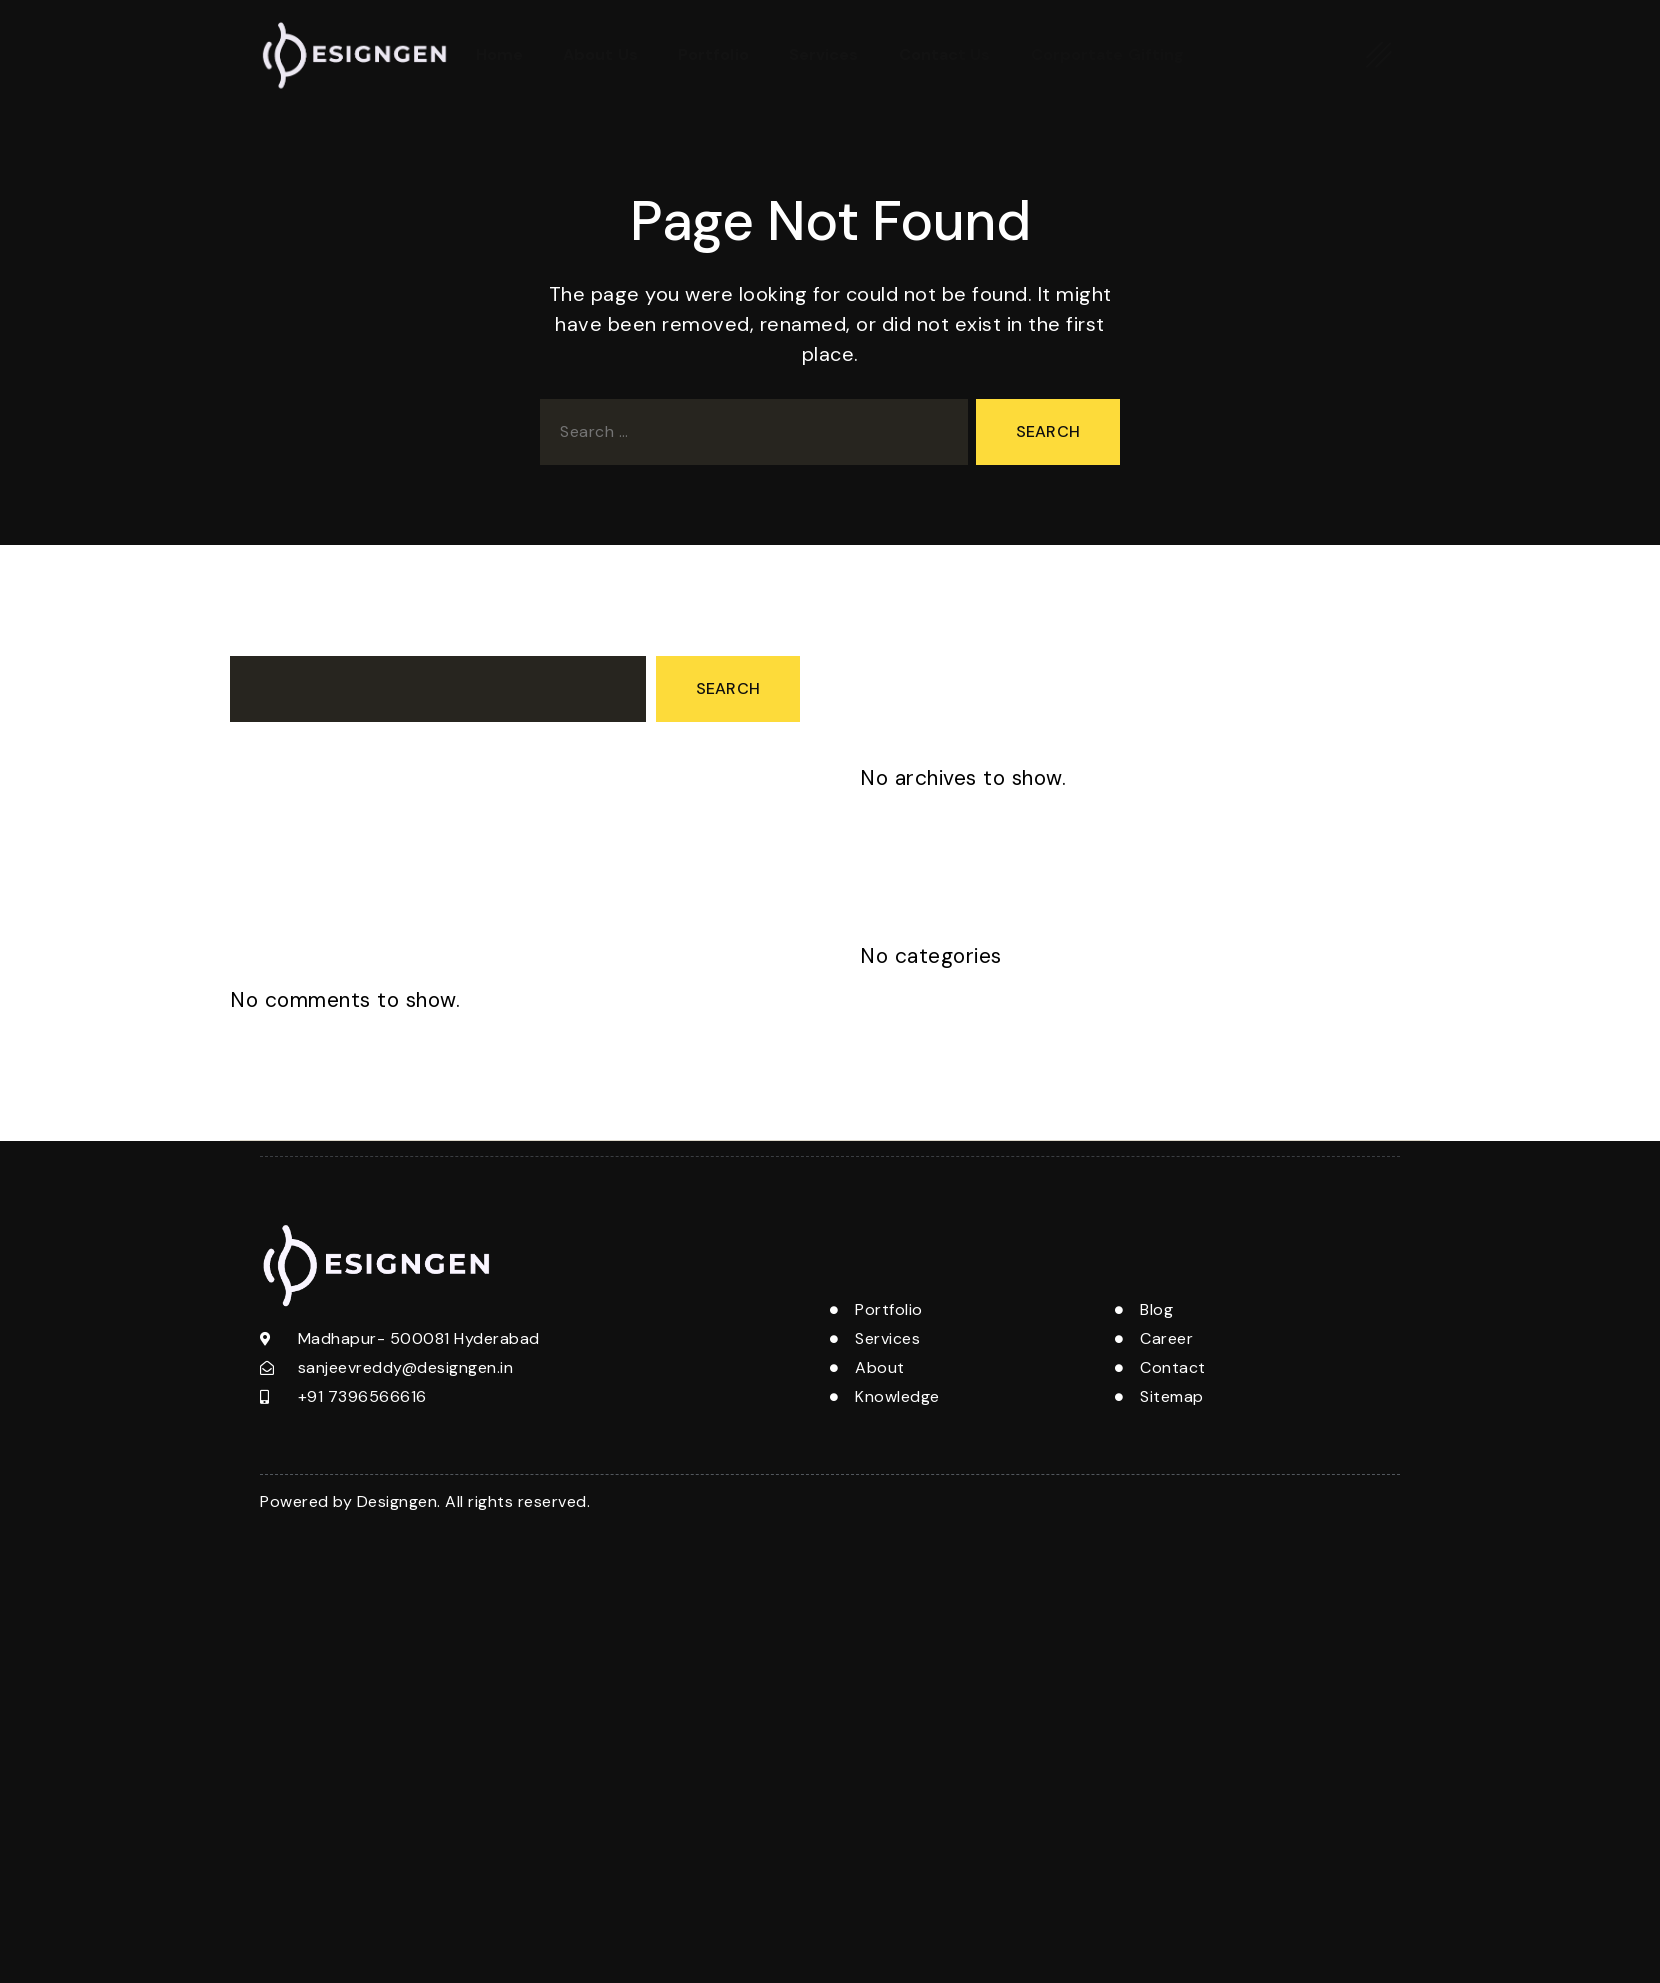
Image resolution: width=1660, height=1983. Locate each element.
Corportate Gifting (1108, 54)
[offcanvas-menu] (1379, 54)
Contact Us (945, 54)
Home (499, 54)
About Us (600, 54)
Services (824, 54)
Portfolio (713, 54)
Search (257, 637)
